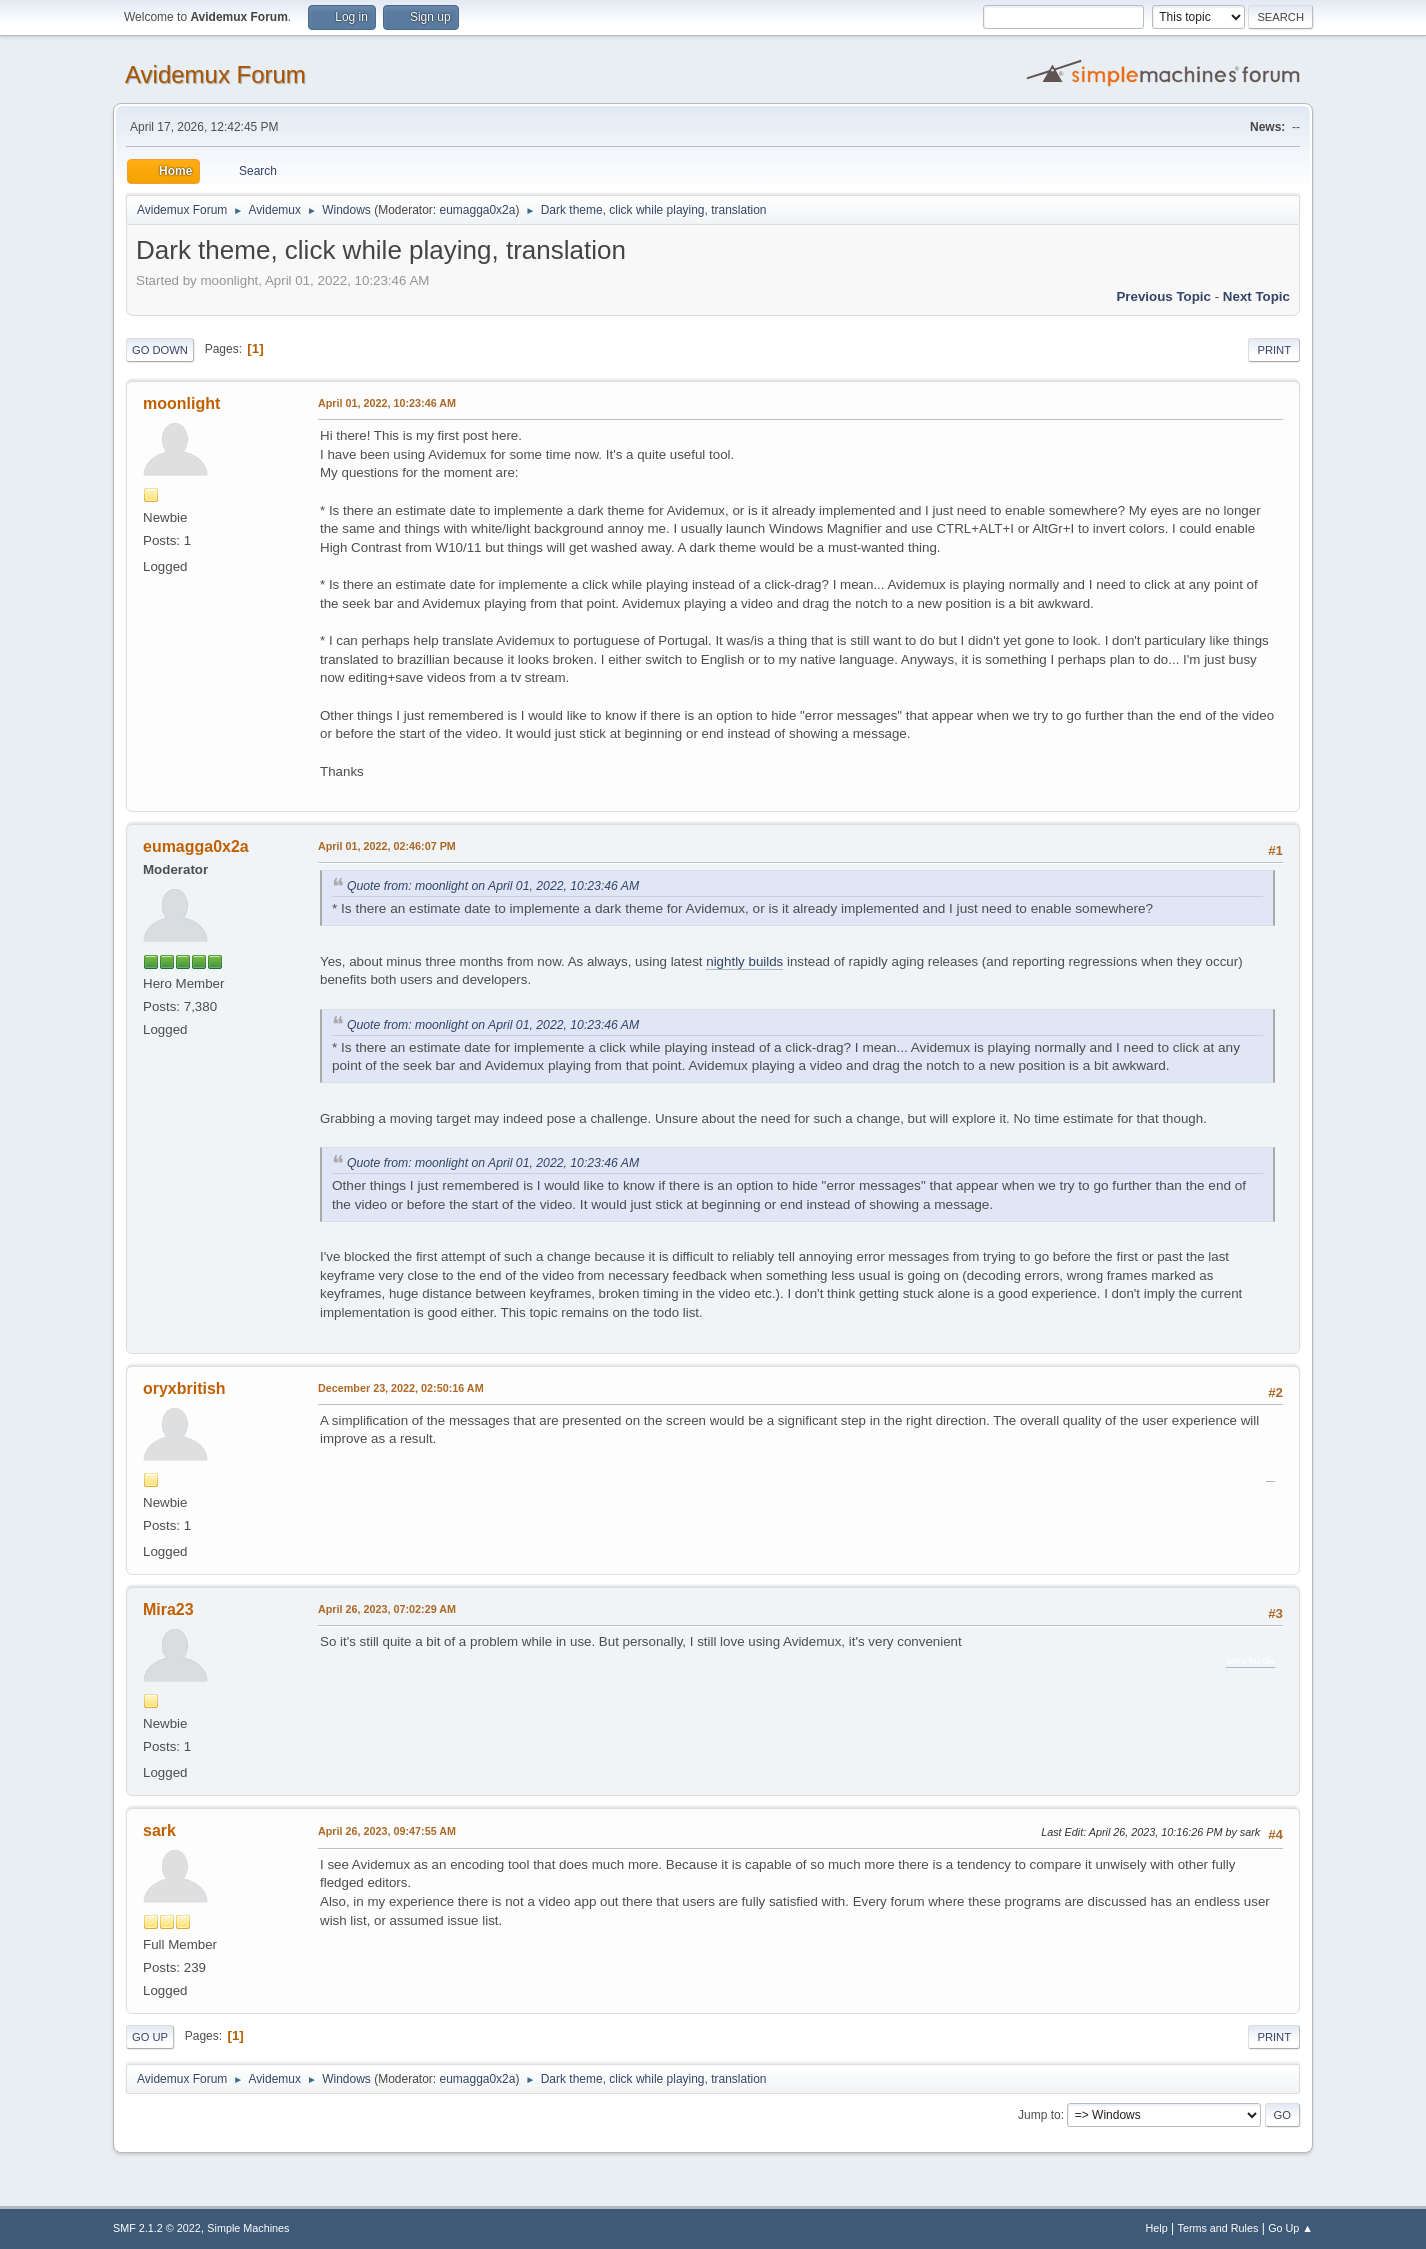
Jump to (1039, 2115)
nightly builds (744, 961)
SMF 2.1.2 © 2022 (157, 2228)
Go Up (150, 2037)
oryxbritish (184, 1388)
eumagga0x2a (477, 210)
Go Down (160, 350)
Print (1274, 350)
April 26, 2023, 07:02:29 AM (387, 1609)
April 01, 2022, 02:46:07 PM (387, 846)
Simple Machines (248, 2228)
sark (159, 1830)
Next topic (1256, 296)
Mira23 (168, 1609)
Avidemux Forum (215, 74)
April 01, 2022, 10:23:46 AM (387, 403)
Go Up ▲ (1290, 2228)
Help (1157, 2228)
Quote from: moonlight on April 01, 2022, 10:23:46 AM (493, 886)
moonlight (181, 403)
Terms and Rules (1218, 2228)
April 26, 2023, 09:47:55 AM (387, 1831)
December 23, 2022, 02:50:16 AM (401, 1388)
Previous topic (1163, 296)
